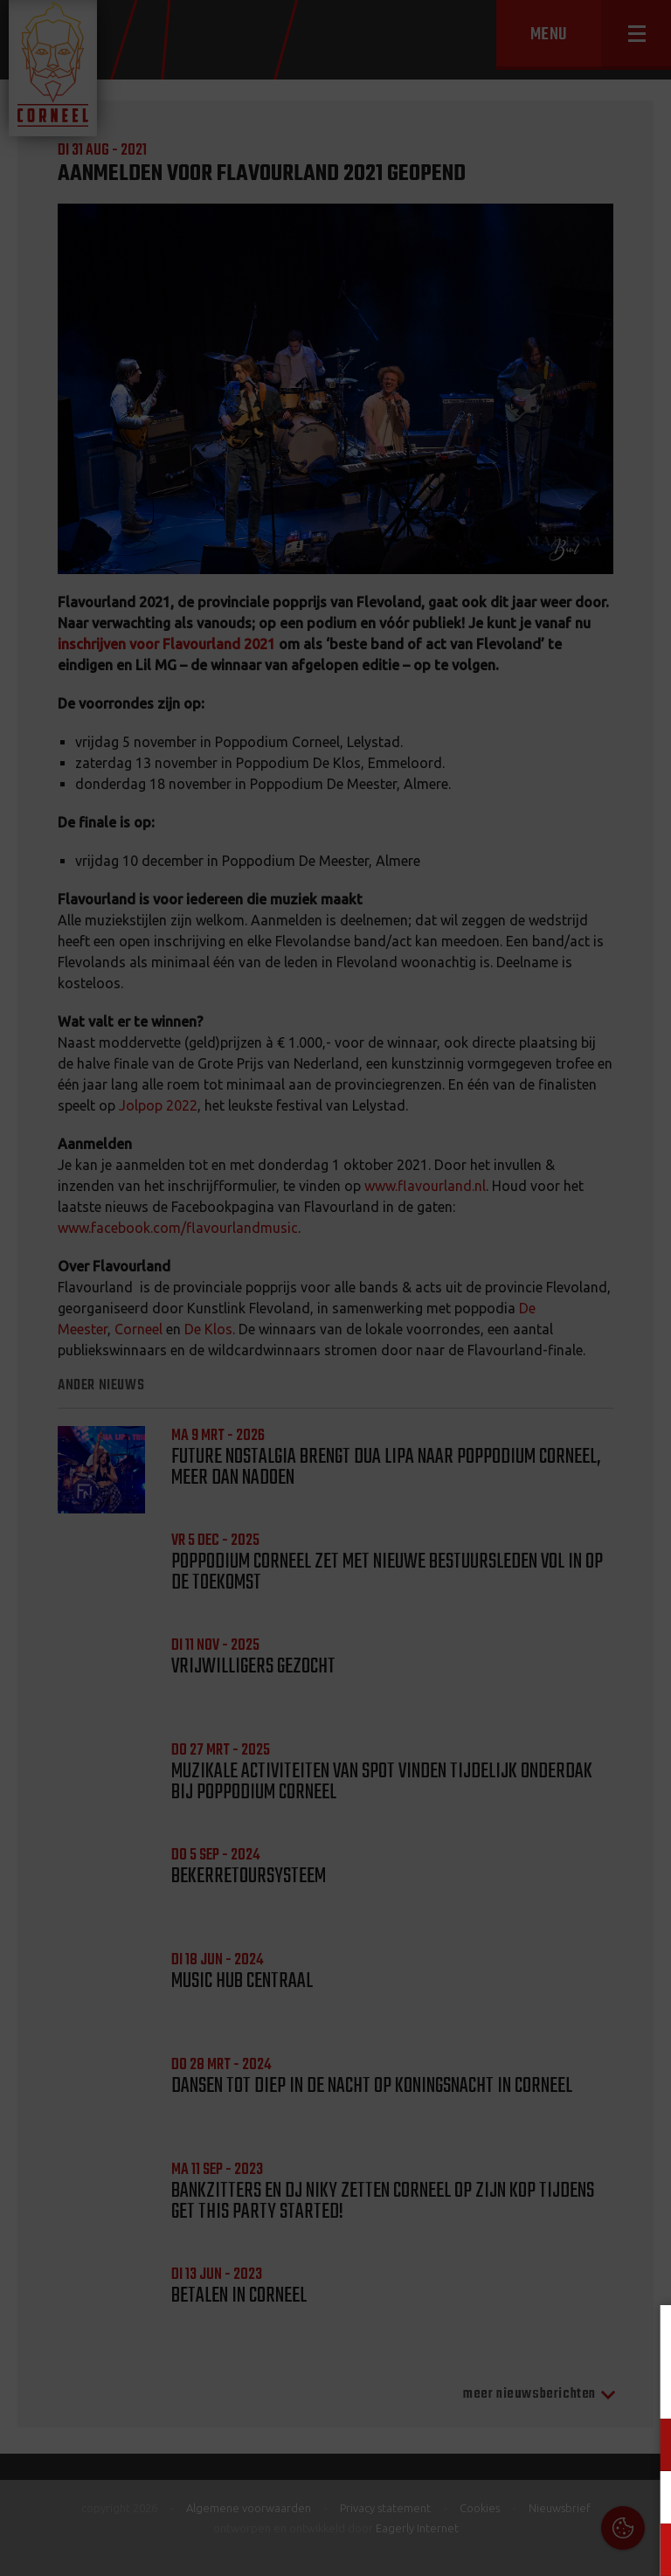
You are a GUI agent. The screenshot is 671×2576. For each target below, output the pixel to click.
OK (644, 2549)
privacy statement (582, 2387)
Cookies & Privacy (459, 2339)
